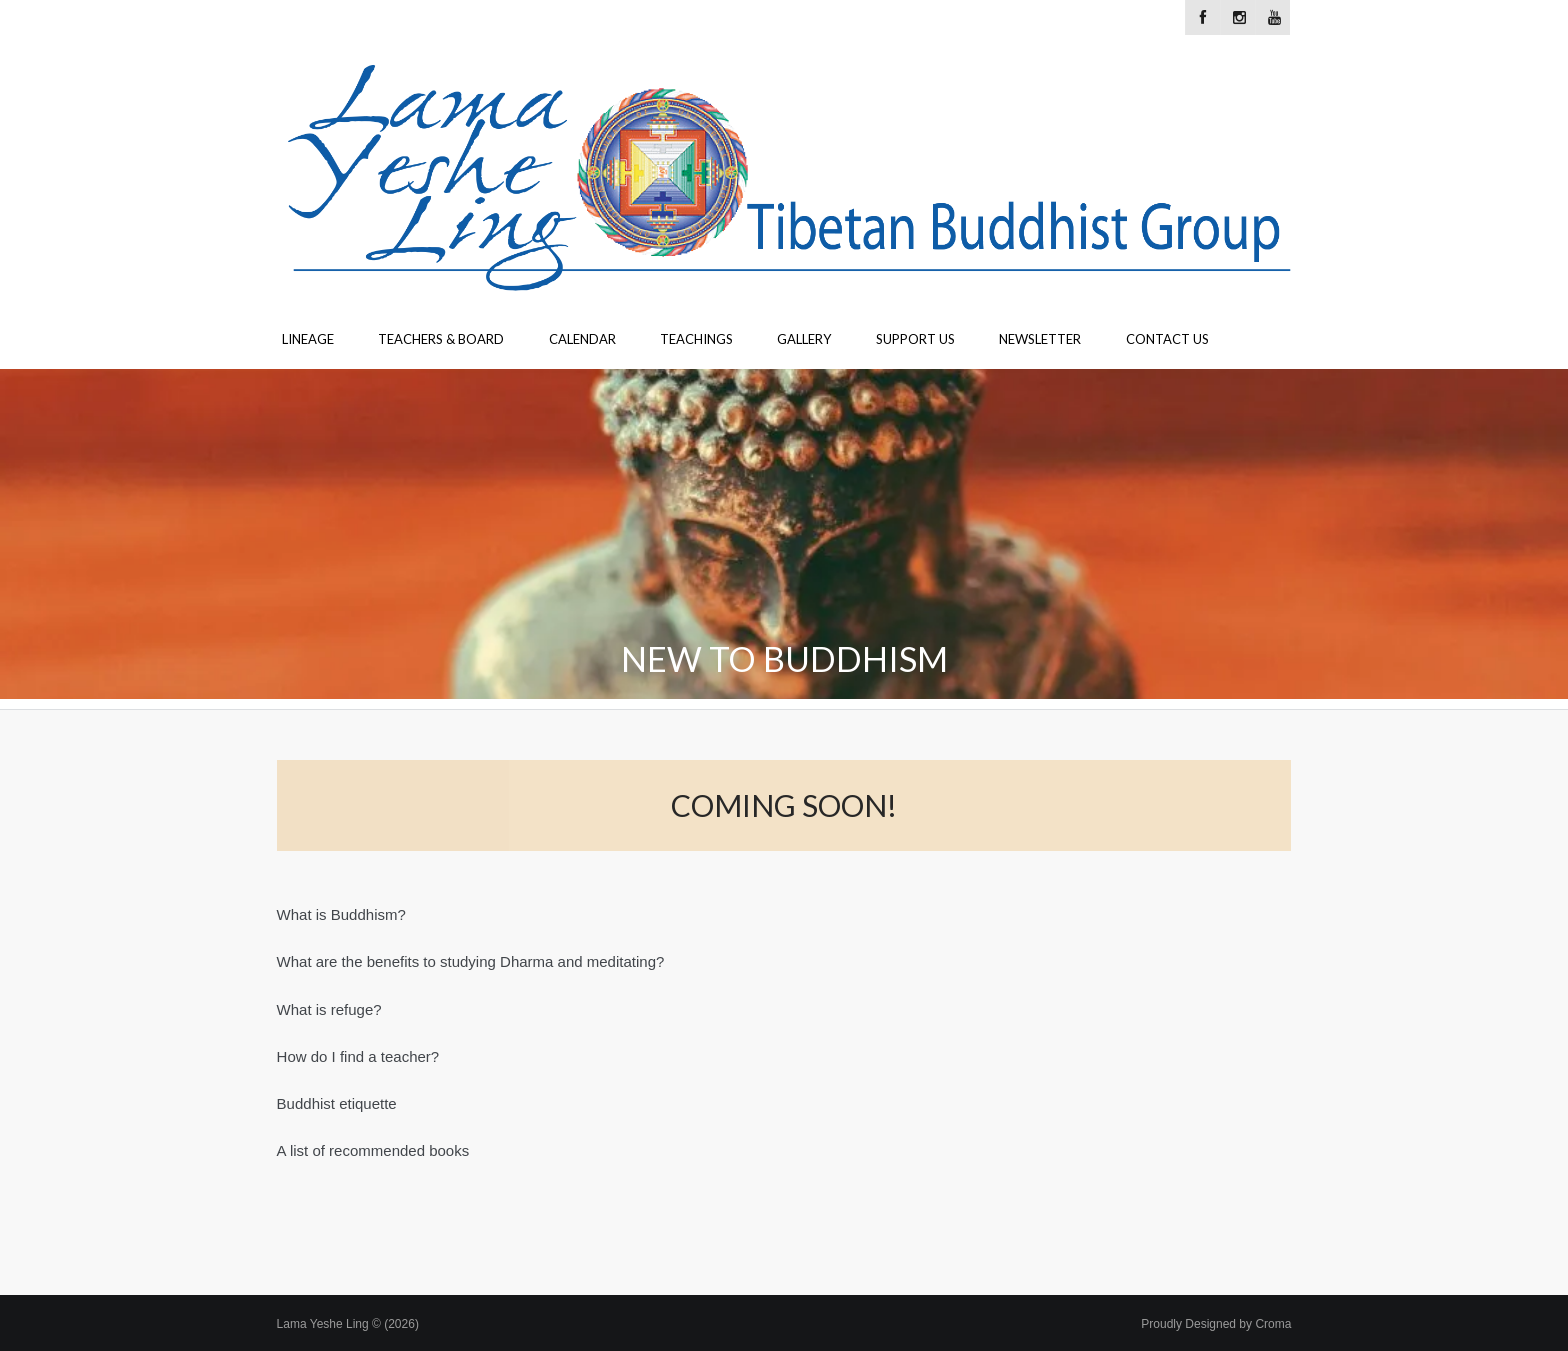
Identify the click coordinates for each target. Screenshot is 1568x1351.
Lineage (308, 339)
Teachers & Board (441, 339)
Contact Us (1167, 339)
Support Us (915, 339)
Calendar (582, 339)
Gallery (804, 339)
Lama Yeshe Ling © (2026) (348, 1324)
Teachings (696, 339)
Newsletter (1040, 339)
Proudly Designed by (1216, 1324)
